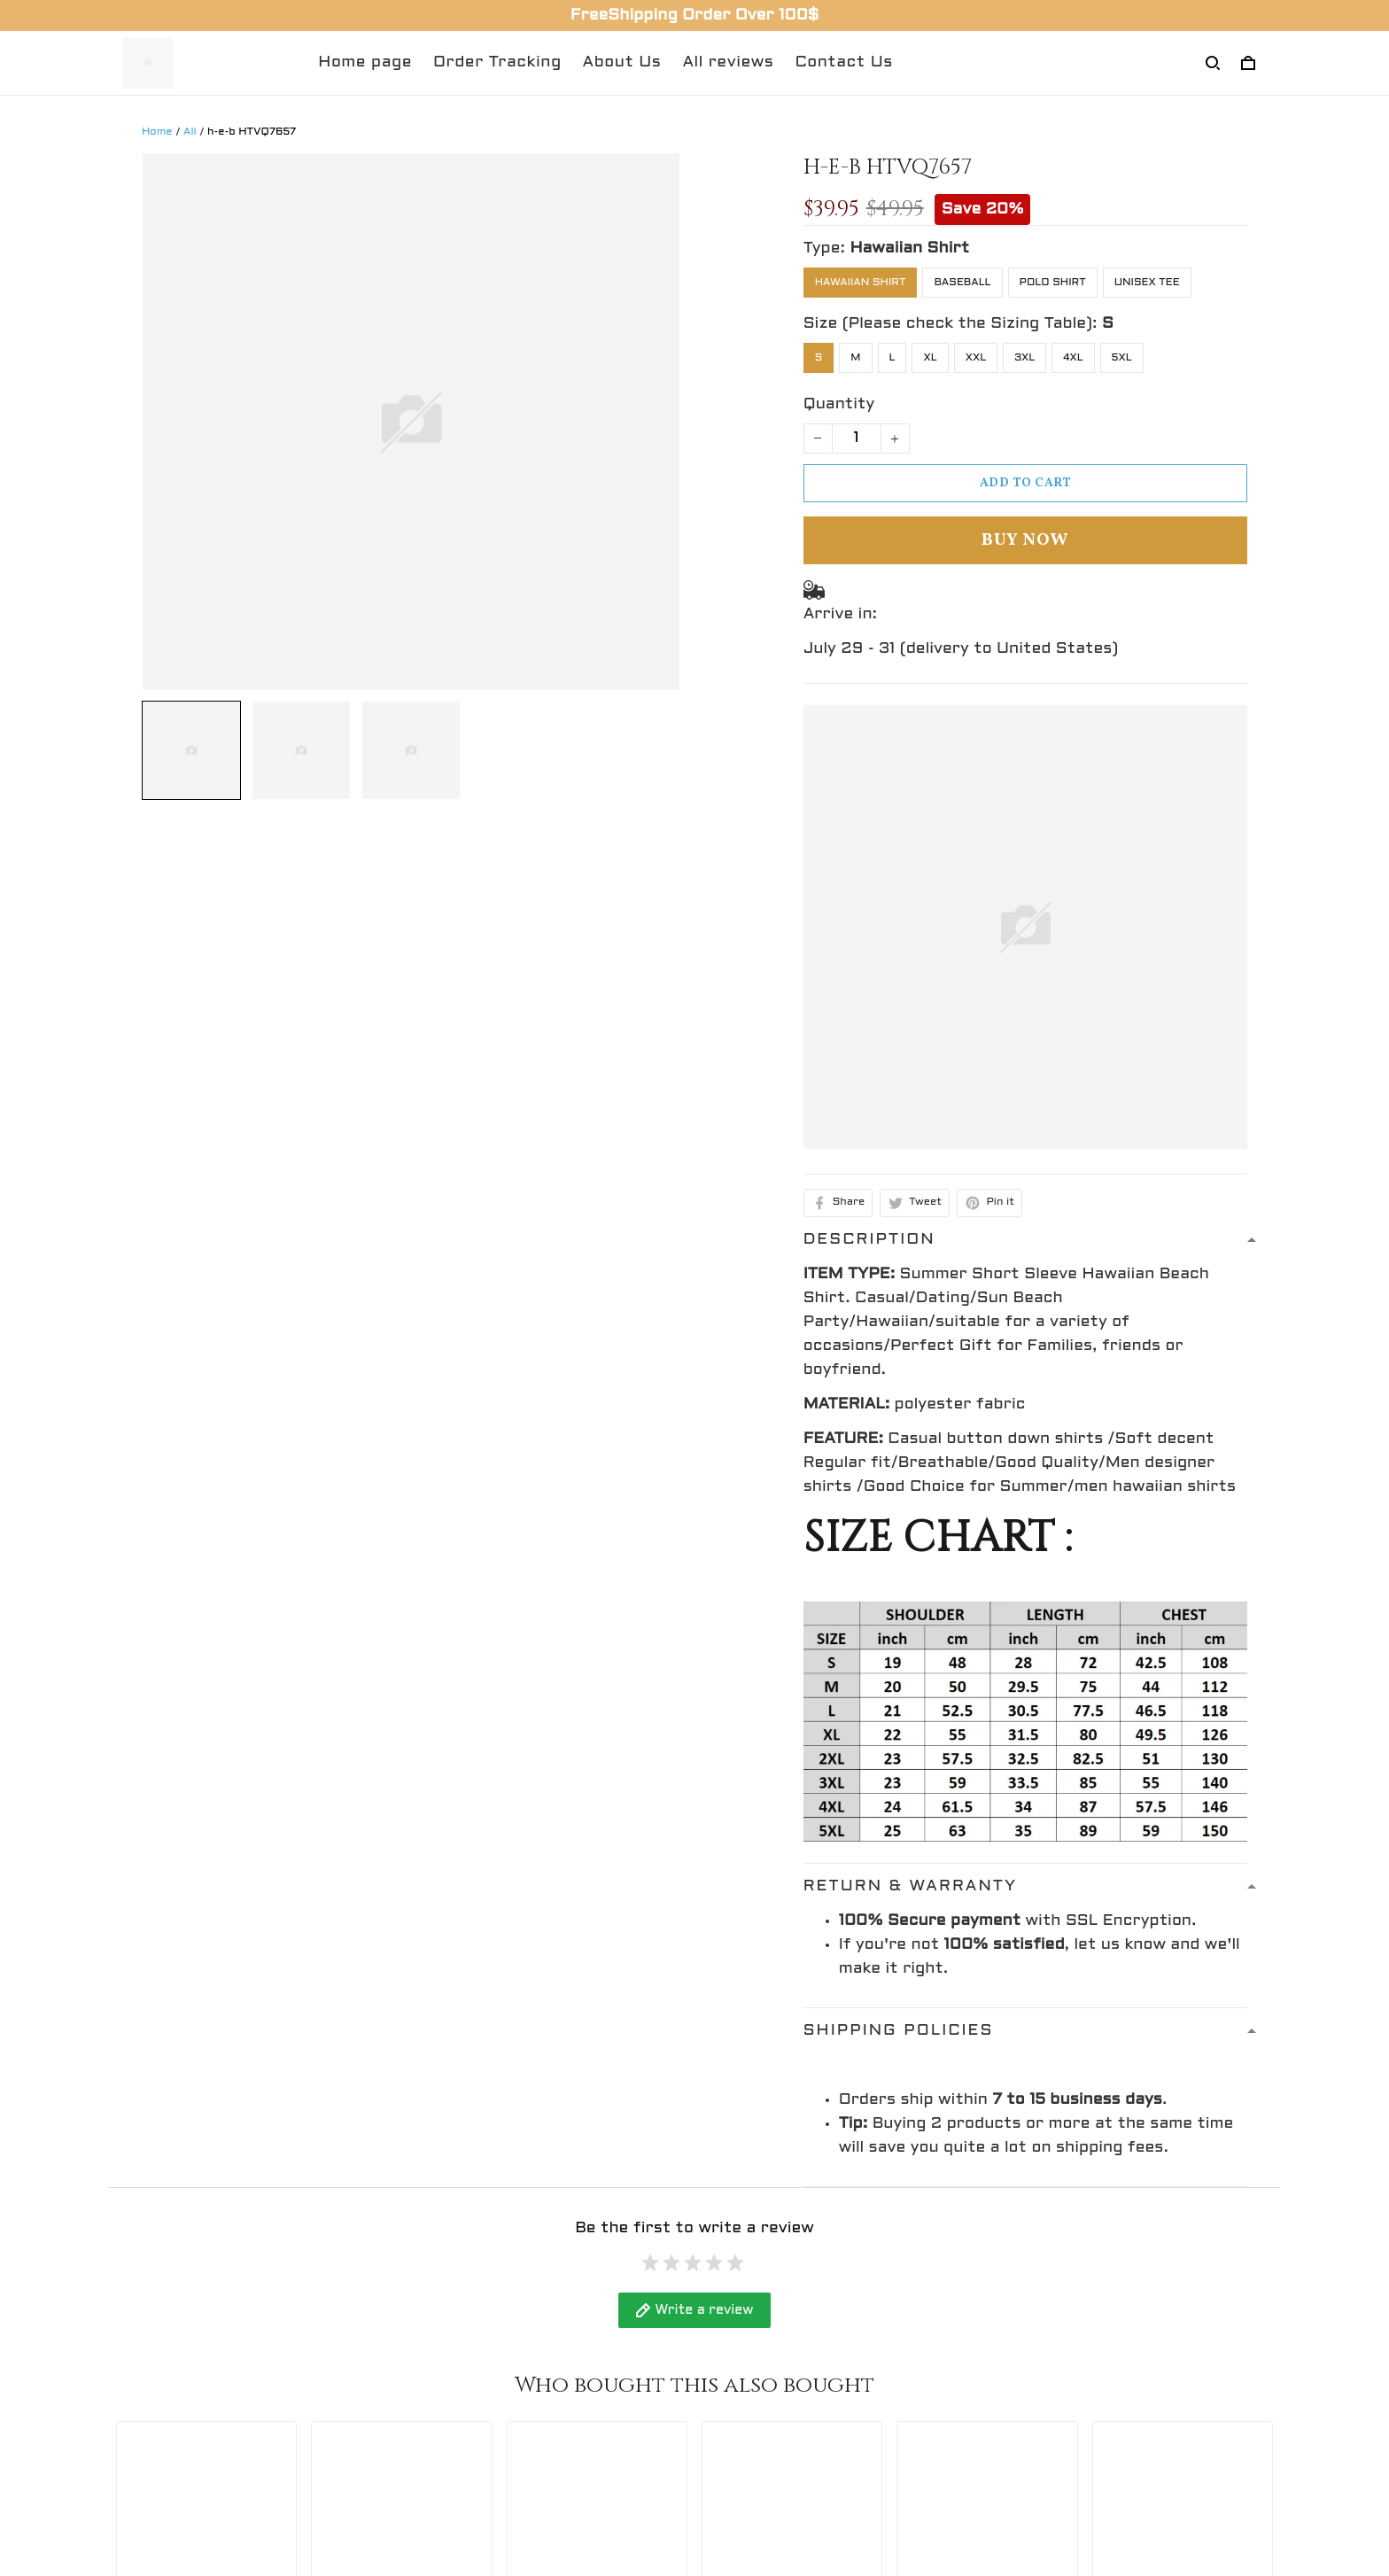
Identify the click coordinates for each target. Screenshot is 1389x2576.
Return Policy (464, 2327)
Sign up (1234, 2355)
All (190, 132)
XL (929, 358)
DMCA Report (896, 2497)
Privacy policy (764, 2327)
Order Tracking (497, 62)
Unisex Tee (1147, 282)
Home (157, 132)
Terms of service (776, 2393)
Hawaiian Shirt (909, 248)
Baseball (962, 282)
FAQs (430, 2360)
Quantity (839, 404)
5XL (1122, 358)
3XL (1024, 358)
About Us (622, 62)
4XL (1073, 358)
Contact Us (843, 62)
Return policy (763, 2425)
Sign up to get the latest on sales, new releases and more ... (1137, 2306)
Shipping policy (769, 2360)
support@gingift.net (193, 2363)
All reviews (727, 62)
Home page (365, 62)
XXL (976, 358)
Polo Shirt (1053, 282)
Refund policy (764, 2294)
